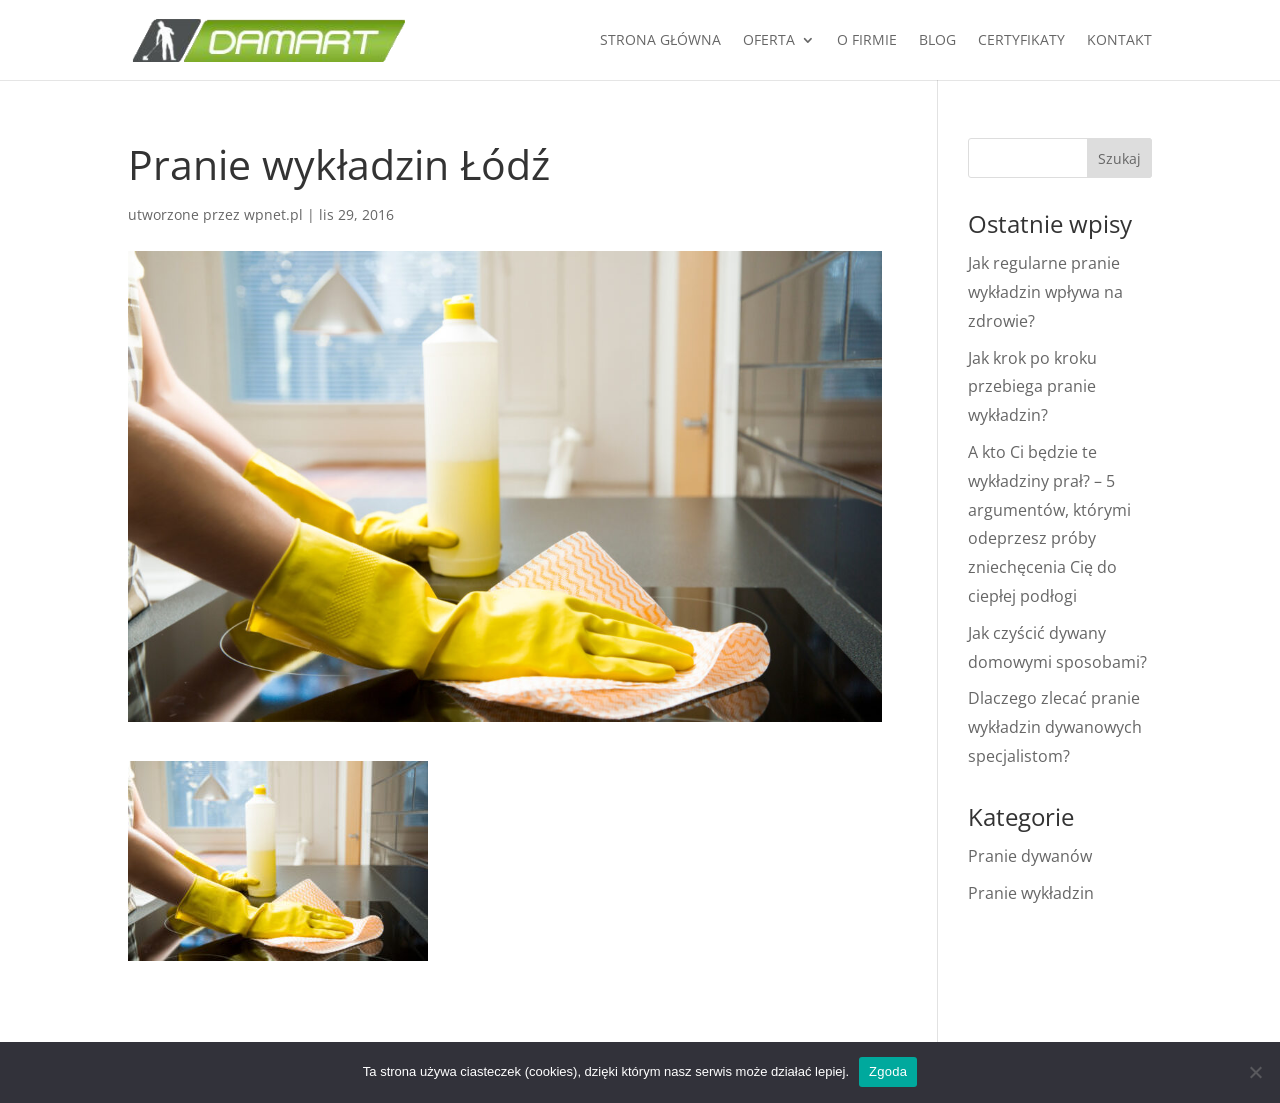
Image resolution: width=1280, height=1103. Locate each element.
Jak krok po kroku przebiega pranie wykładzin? (1032, 387)
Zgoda (888, 1071)
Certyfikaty (1021, 41)
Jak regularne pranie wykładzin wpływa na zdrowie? (1045, 292)
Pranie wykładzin (1031, 893)
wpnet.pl (273, 214)
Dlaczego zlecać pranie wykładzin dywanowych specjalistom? (1055, 727)
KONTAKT (1119, 41)
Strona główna (660, 41)
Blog (937, 41)
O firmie (867, 41)
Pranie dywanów (1030, 856)
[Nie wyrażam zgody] (1255, 1072)
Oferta (769, 41)
